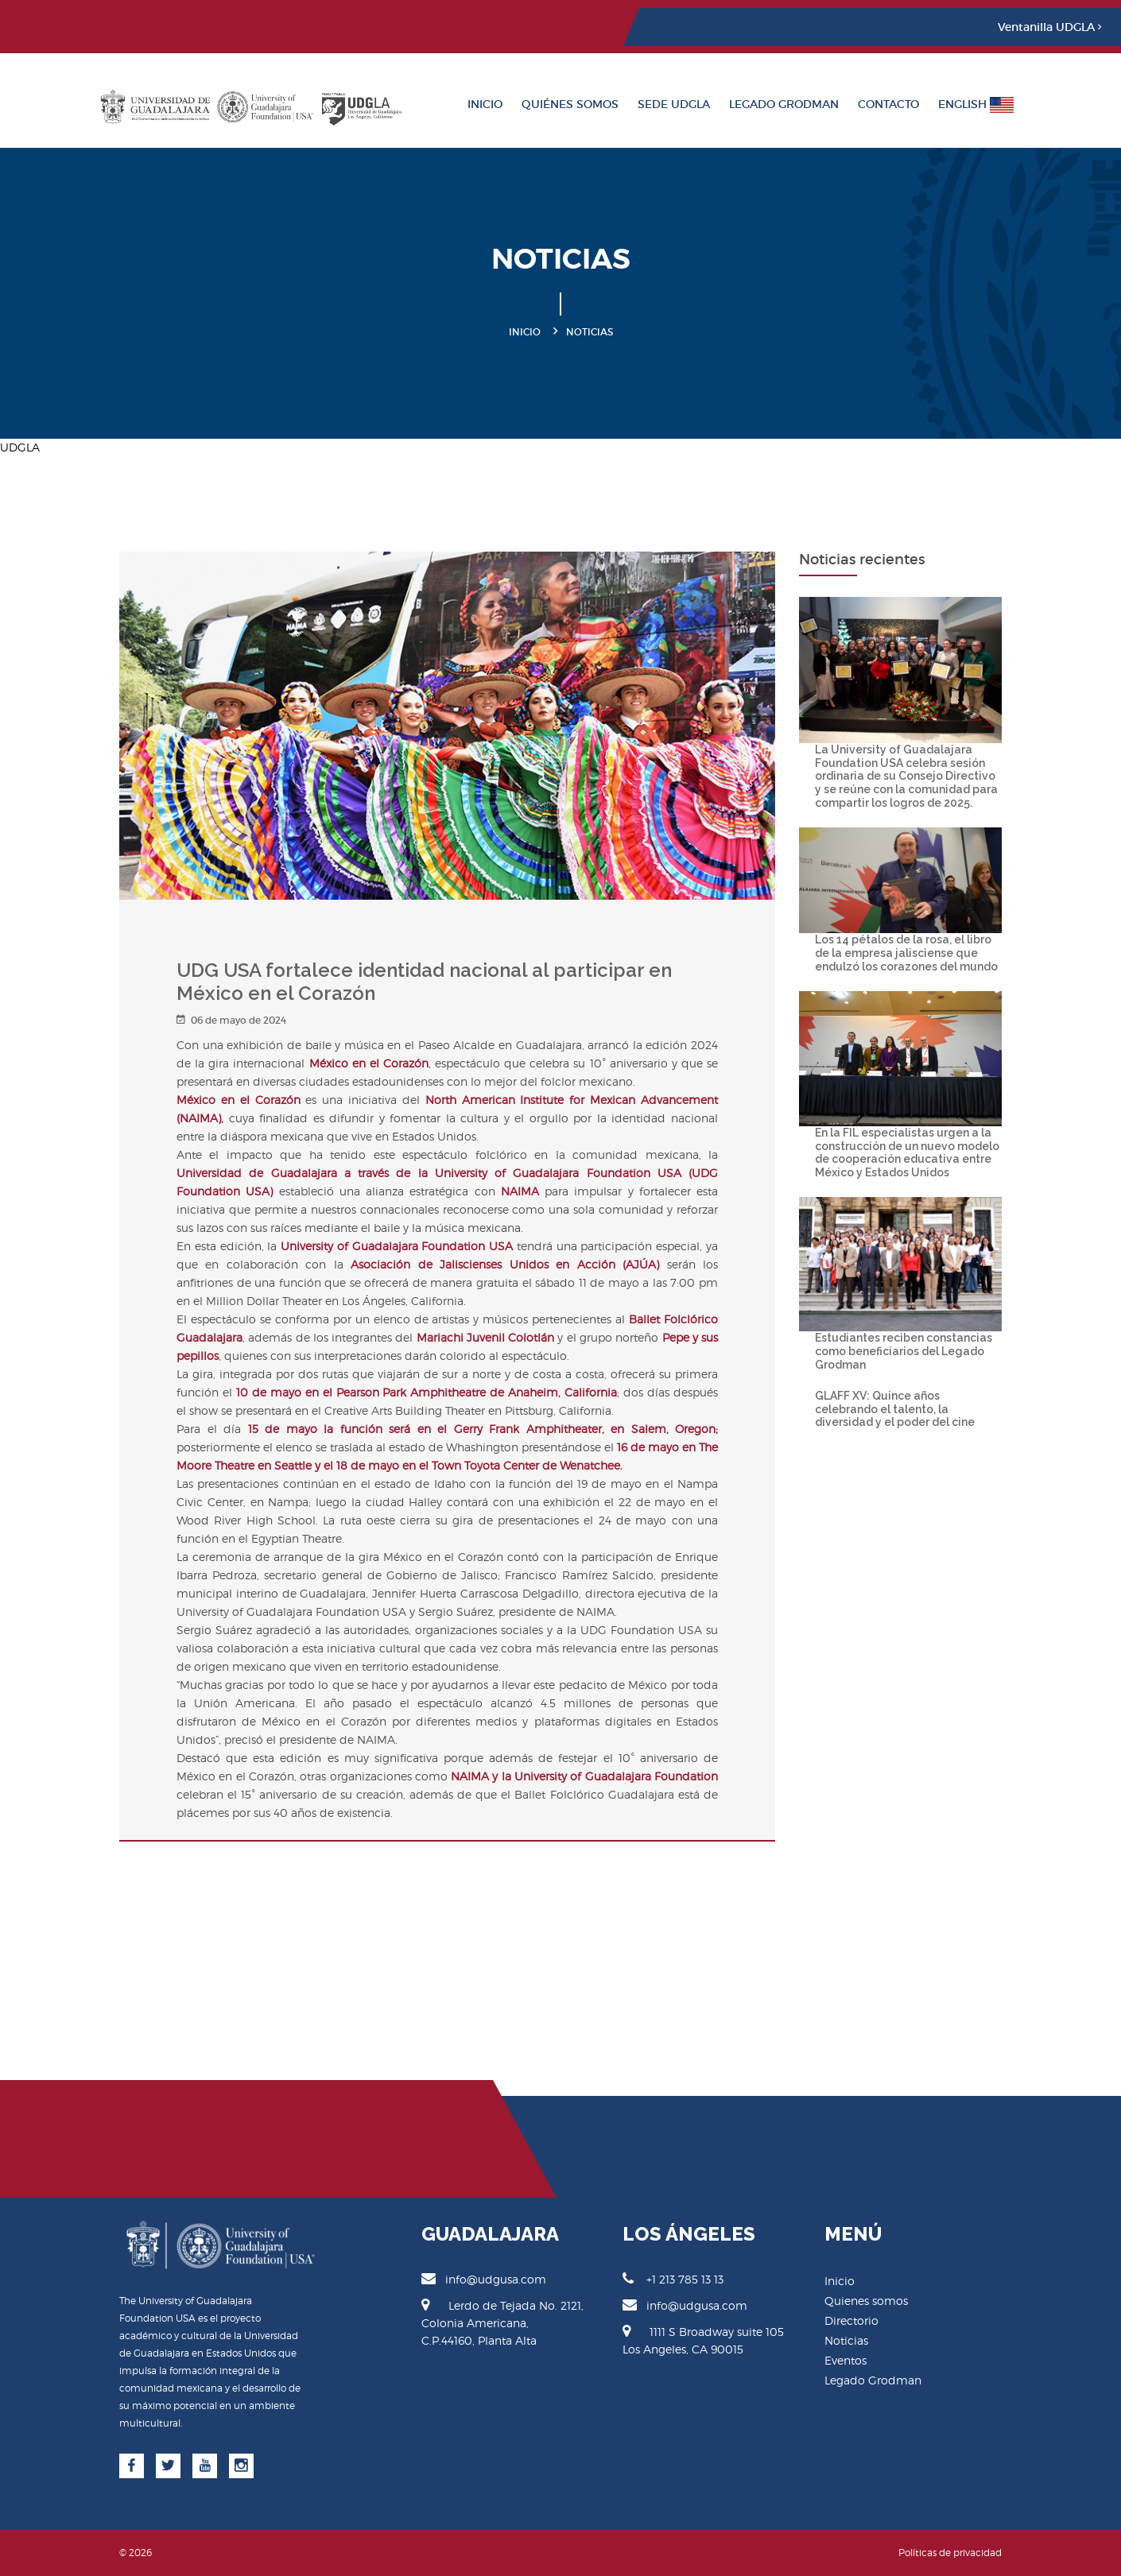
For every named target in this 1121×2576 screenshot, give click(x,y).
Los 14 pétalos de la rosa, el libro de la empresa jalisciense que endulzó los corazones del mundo (906, 953)
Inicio (484, 104)
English (976, 105)
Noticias (846, 2340)
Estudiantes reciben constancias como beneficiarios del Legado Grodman (903, 1351)
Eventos (845, 2360)
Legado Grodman (784, 104)
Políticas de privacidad (950, 2553)
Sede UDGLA (674, 104)
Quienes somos (866, 2300)
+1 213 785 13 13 (673, 2279)
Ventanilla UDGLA (1049, 27)
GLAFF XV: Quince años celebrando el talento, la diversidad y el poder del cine (895, 1409)
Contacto (888, 104)
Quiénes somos (570, 104)
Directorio (851, 2320)
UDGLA (20, 447)
